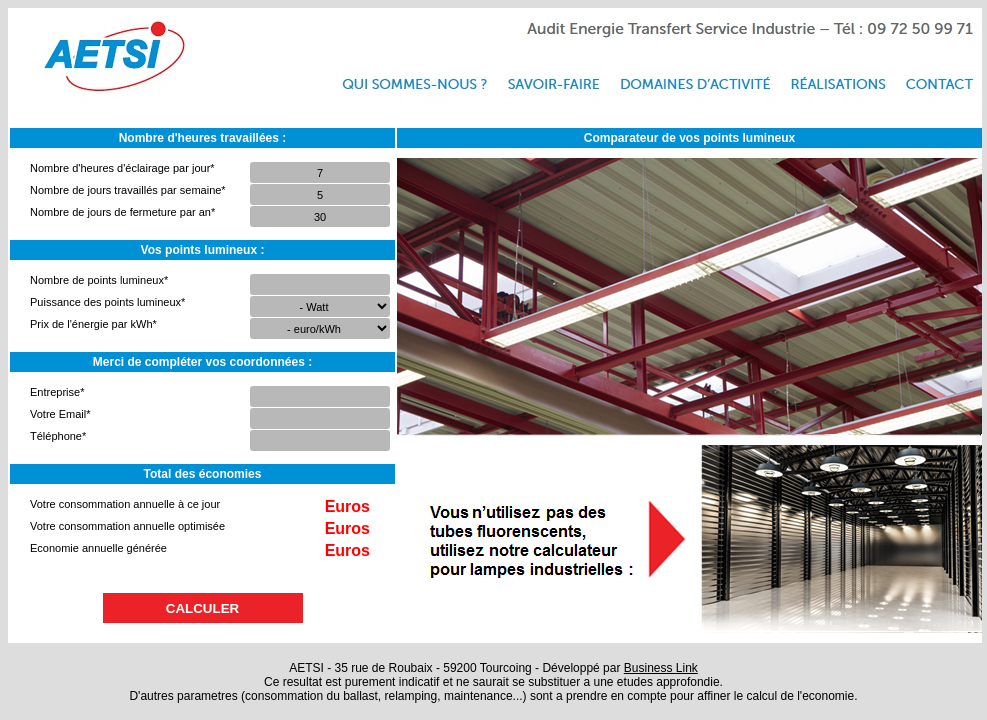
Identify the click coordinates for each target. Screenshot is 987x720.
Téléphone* (58, 436)
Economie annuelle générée (98, 548)
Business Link (661, 668)
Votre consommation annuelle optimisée (127, 526)
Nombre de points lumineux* (99, 280)
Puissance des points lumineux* (107, 302)
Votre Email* (60, 414)
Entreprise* (57, 392)
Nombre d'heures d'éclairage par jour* (122, 168)
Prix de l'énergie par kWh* (93, 324)
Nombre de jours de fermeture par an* (122, 212)
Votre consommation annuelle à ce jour (125, 504)
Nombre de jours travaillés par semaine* (128, 190)
